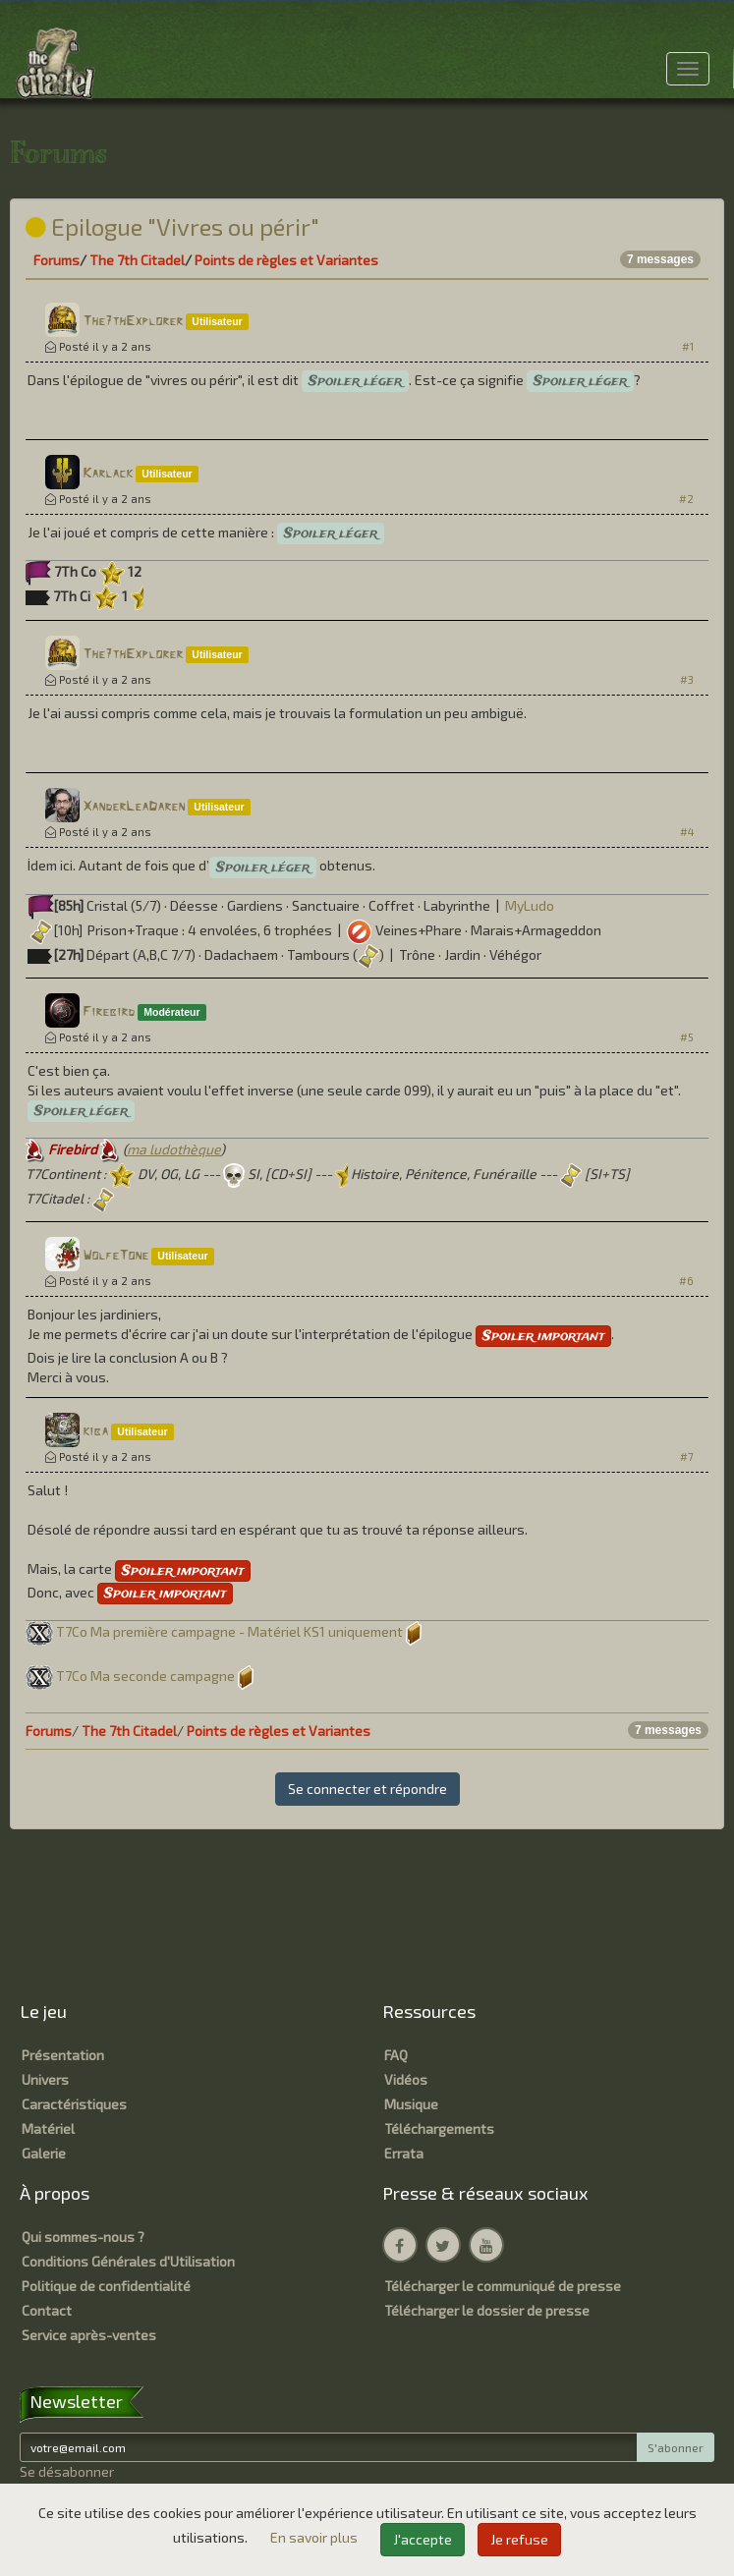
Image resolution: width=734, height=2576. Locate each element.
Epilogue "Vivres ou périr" (172, 226)
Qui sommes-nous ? (83, 2236)
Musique (411, 2104)
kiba (95, 1432)
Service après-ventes (89, 2334)
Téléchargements (439, 2128)
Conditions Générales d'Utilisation (128, 2261)
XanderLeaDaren (134, 807)
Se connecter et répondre (367, 1788)
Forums (56, 260)
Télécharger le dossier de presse (487, 2310)
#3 (687, 679)
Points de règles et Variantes (286, 260)
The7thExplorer (133, 321)
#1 (688, 346)
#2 (686, 498)
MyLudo (529, 905)
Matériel (48, 2128)
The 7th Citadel (137, 260)
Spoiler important (543, 1336)
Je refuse (519, 2539)
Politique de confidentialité (106, 2285)
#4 (687, 831)
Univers (45, 2079)
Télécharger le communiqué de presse (502, 2285)
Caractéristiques (74, 2104)
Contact (47, 2310)
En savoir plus (315, 2537)
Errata (403, 2153)
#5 (687, 1037)
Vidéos (405, 2079)
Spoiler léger (355, 381)
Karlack (108, 474)
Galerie (44, 2153)
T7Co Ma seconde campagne (145, 1675)
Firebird (109, 1012)
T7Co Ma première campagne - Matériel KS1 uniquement (229, 1631)
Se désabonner (67, 2471)
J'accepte (422, 2539)
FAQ (396, 2054)
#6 (686, 1280)
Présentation (63, 2054)
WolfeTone (115, 1256)
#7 (687, 1456)
